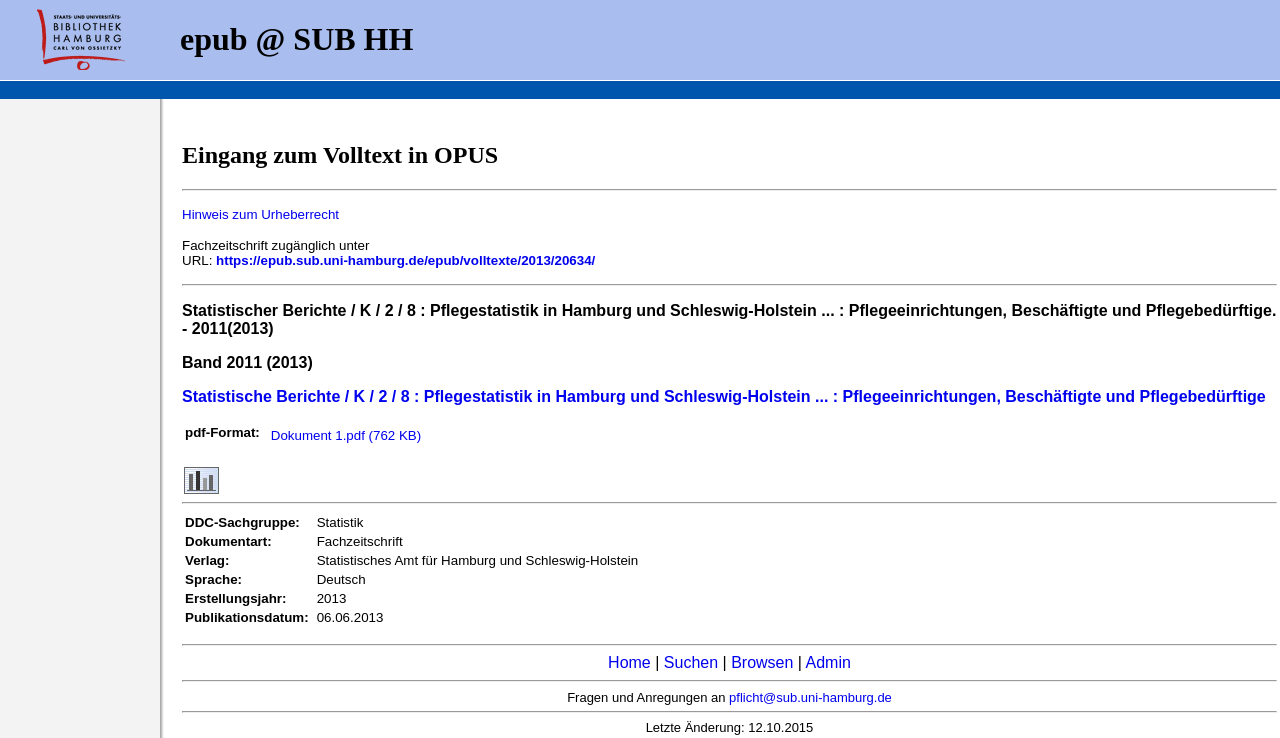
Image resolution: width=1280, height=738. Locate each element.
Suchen (691, 662)
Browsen (762, 662)
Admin (828, 662)
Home (629, 662)
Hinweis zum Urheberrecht (260, 214)
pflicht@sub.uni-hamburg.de (810, 697)
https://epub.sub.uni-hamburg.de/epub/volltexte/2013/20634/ (405, 260)
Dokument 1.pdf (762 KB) (346, 435)
